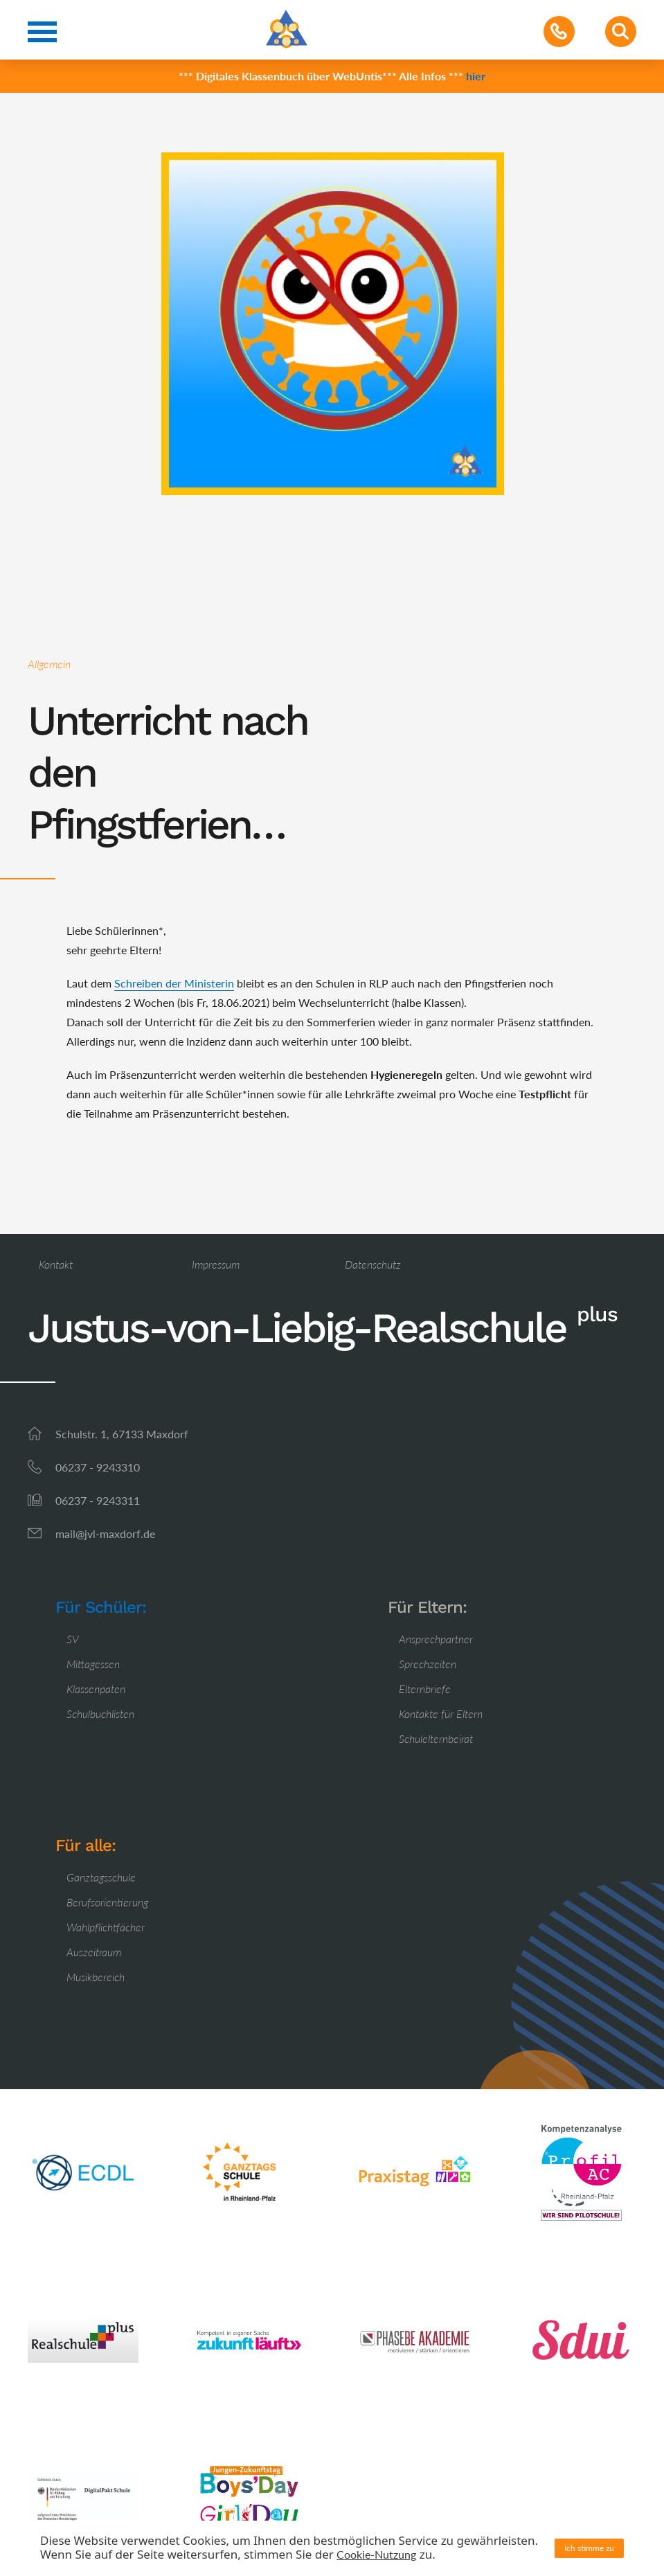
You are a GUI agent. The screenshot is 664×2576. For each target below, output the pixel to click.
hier (475, 75)
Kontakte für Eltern (441, 1713)
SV (72, 1638)
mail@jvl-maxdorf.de (105, 1533)
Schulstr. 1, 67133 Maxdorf (121, 1433)
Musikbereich (95, 1976)
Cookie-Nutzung (376, 2554)
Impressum (216, 1264)
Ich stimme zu (589, 2548)
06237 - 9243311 (97, 1500)
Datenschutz (373, 1264)
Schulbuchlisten (100, 1713)
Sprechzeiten (427, 1663)
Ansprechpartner (436, 1638)
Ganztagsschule (101, 1877)
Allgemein (49, 663)
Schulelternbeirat (436, 1738)
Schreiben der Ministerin (174, 983)
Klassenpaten (95, 1688)
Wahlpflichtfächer (105, 1926)
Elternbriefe (425, 1688)
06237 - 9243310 (97, 1467)
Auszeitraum (93, 1951)
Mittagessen (93, 1663)
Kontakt (56, 1264)
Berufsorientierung (107, 1901)
